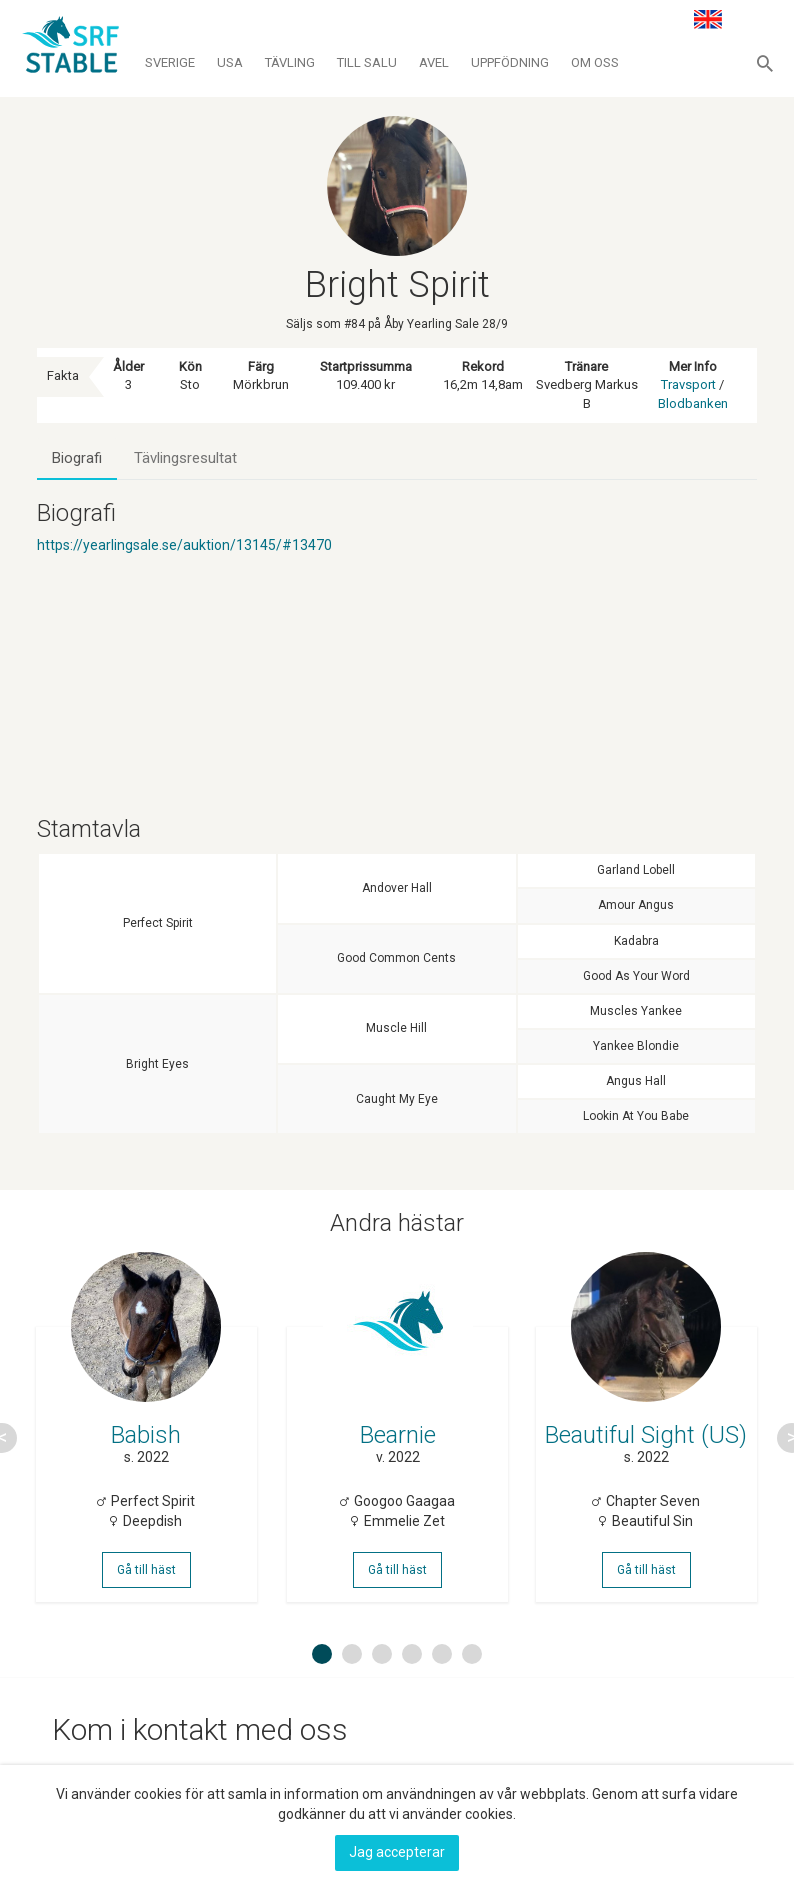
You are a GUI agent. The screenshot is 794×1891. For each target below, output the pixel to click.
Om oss (595, 62)
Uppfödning (510, 62)
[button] (765, 63)
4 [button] (412, 1662)
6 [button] (472, 1662)
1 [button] (322, 1662)
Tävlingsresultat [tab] (185, 458)
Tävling (290, 62)
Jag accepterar (397, 1852)
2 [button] (352, 1662)
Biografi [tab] (77, 458)
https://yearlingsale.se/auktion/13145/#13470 (184, 545)
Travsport (688, 384)
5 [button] (442, 1662)
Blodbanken (693, 403)
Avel (434, 62)
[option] (147, 1442)
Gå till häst (147, 1575)
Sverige (170, 62)
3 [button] (382, 1662)
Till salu (367, 62)
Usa (230, 62)
